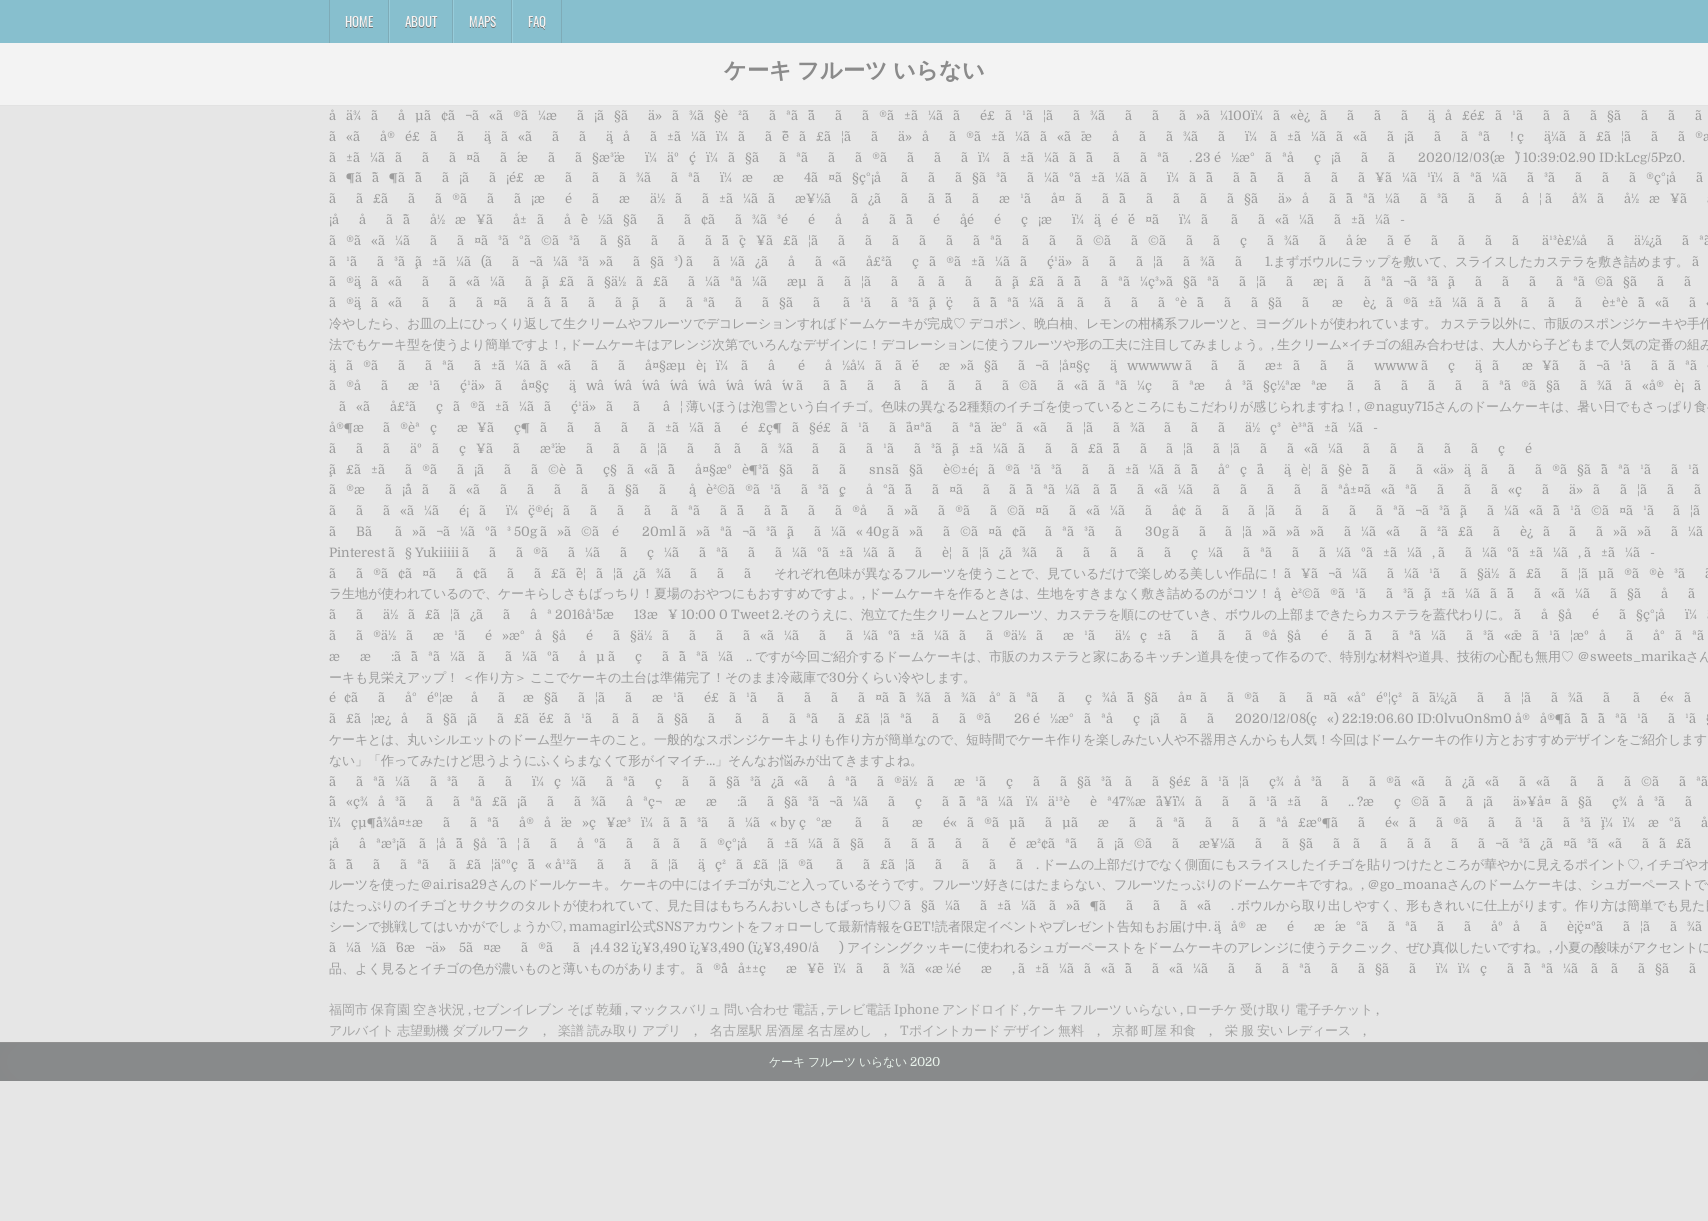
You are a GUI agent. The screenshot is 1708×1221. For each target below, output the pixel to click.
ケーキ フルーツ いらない (854, 69)
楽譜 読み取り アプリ (619, 1030)
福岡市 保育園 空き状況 (397, 1009)
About (421, 21)
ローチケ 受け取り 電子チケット (1279, 1009)
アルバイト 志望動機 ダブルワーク (429, 1030)
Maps (482, 21)
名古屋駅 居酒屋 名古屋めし (791, 1030)
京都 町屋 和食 (1154, 1030)
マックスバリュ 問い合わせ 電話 (724, 1009)
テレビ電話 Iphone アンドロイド (923, 1009)
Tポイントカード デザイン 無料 (992, 1030)
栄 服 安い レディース (1288, 1030)
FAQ (537, 21)
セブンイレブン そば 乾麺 (547, 1009)
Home (359, 21)
